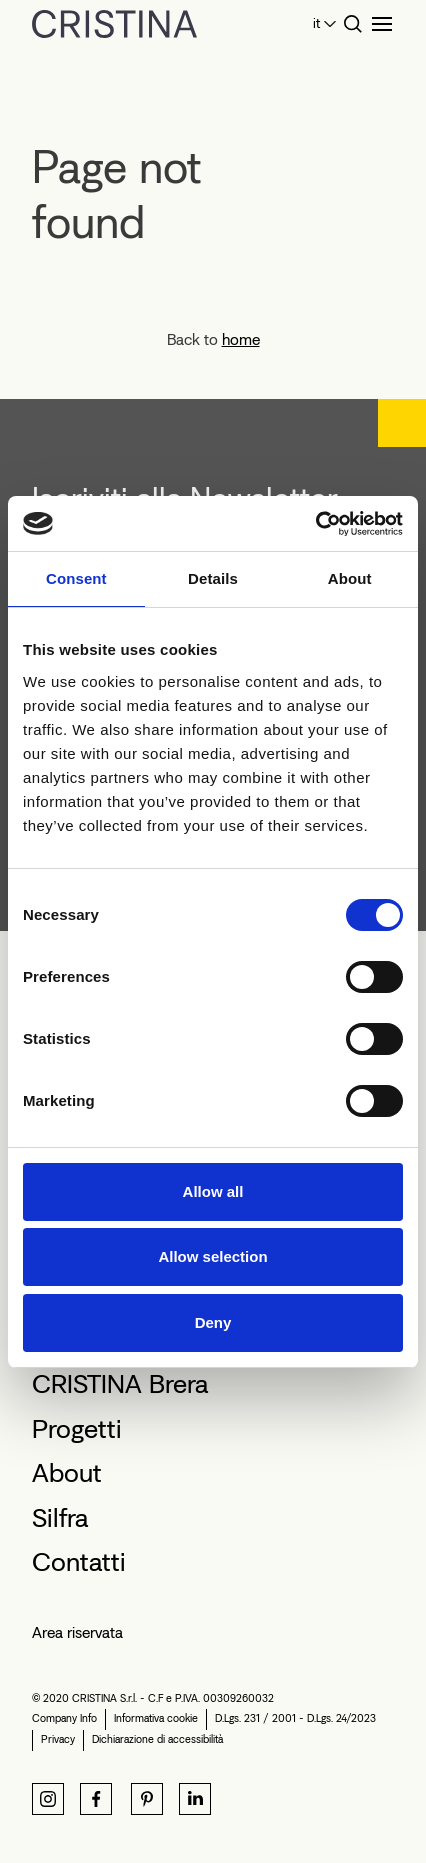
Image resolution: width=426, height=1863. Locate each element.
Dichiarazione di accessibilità (157, 1739)
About (67, 1473)
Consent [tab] (76, 578)
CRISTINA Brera (120, 1384)
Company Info (64, 1718)
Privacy (58, 1739)
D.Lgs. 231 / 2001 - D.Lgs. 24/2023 (295, 1718)
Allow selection (212, 1256)
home (241, 339)
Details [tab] (213, 578)
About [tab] (350, 578)
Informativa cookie (156, 1718)
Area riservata (77, 1632)
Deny (213, 1322)
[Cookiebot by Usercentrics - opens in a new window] (315, 524)
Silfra (60, 1518)
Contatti (79, 1562)
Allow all (213, 1191)
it (316, 23)
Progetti (77, 1429)
